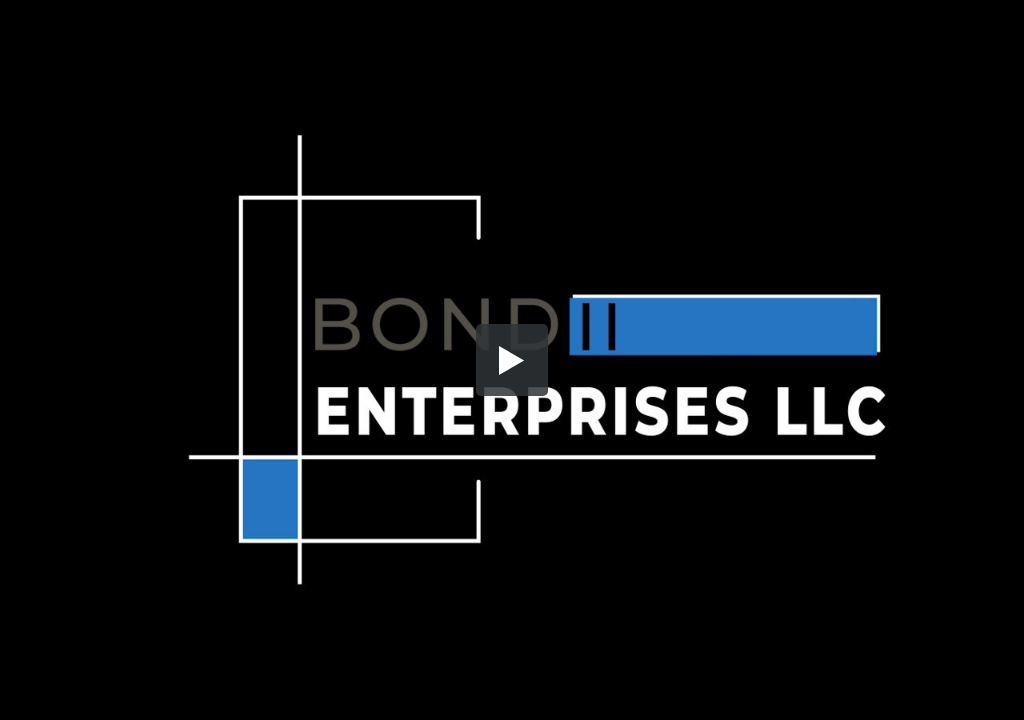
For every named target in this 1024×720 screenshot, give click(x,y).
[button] (512, 360)
